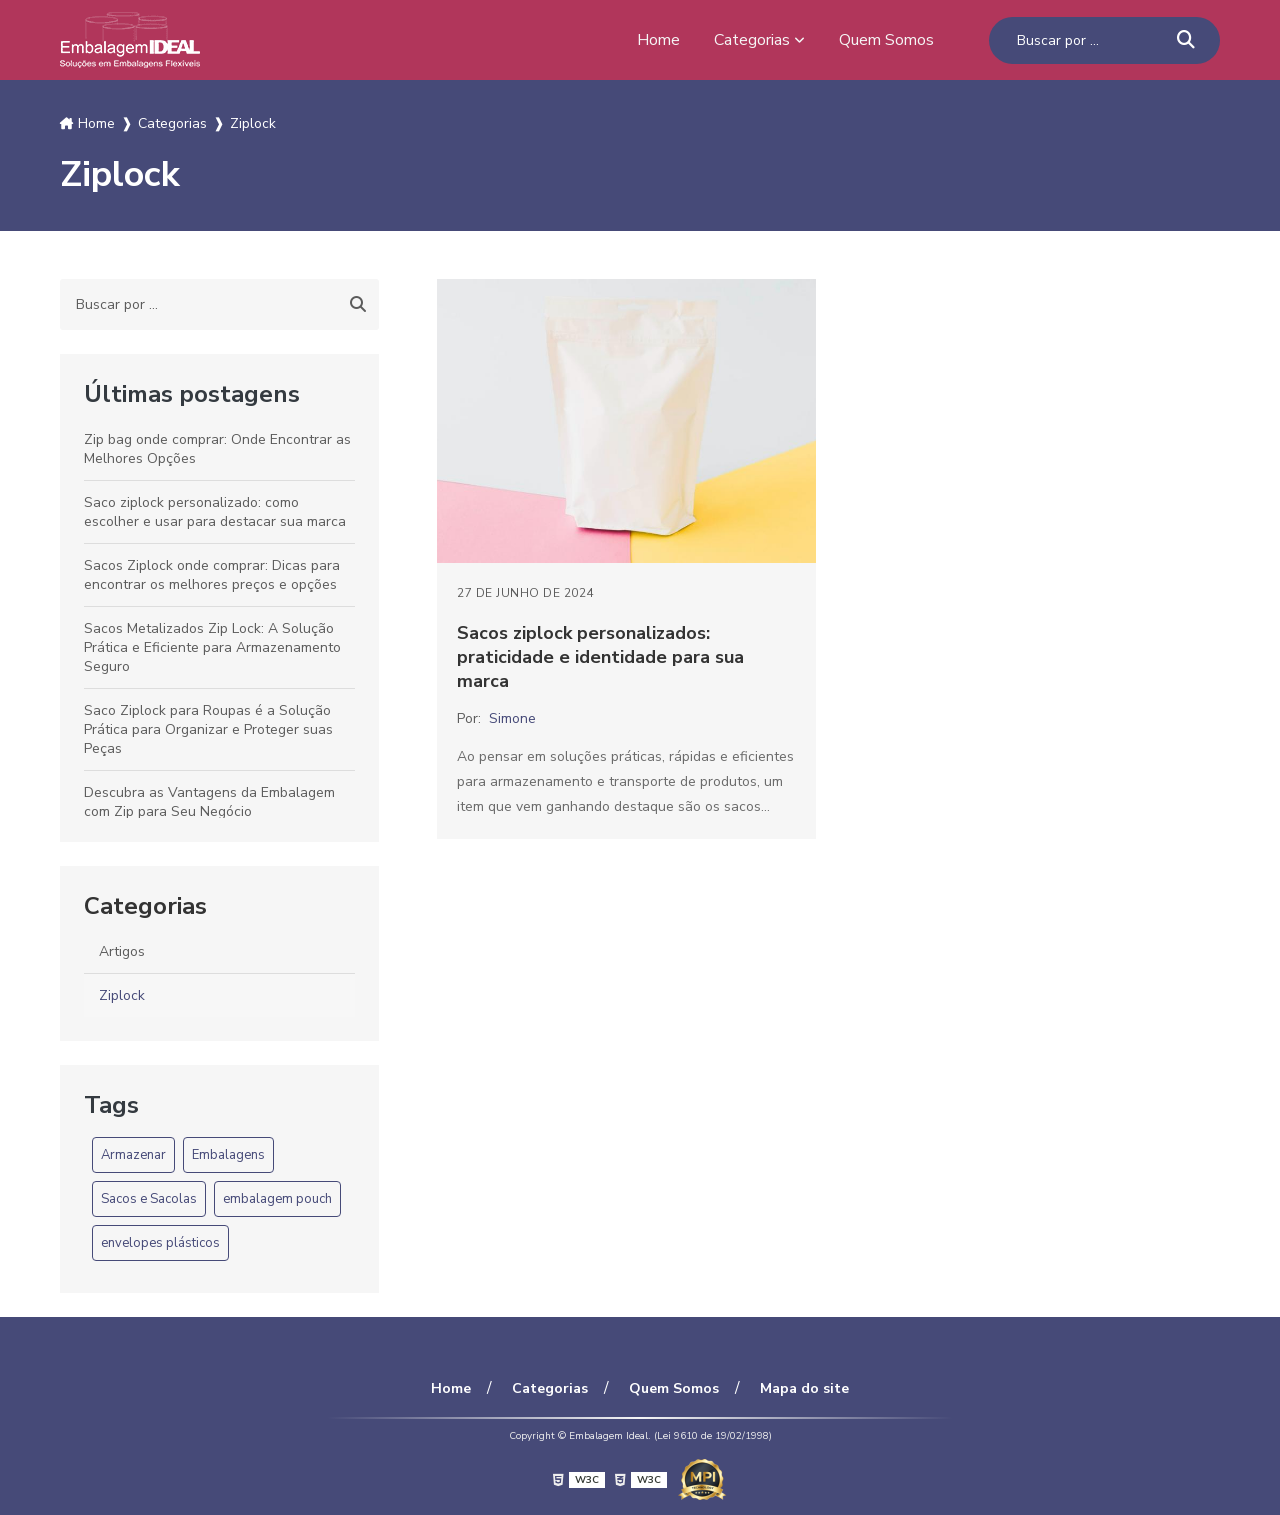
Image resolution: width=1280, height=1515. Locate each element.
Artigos (122, 951)
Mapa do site (804, 1388)
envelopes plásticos (160, 1243)
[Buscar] (1186, 40)
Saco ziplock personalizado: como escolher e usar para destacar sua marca (215, 512)
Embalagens (228, 1155)
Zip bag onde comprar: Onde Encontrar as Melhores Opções (217, 449)
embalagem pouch (277, 1199)
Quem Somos (886, 40)
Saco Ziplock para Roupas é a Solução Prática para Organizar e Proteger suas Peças (208, 729)
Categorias (752, 40)
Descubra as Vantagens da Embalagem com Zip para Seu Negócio (209, 802)
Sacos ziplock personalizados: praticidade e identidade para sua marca (600, 657)
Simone (512, 718)
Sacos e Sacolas (149, 1199)
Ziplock (122, 995)
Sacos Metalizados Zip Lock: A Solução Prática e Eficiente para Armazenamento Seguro (212, 647)
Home (658, 40)
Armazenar (133, 1155)
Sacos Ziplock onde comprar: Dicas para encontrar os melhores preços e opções (212, 575)
